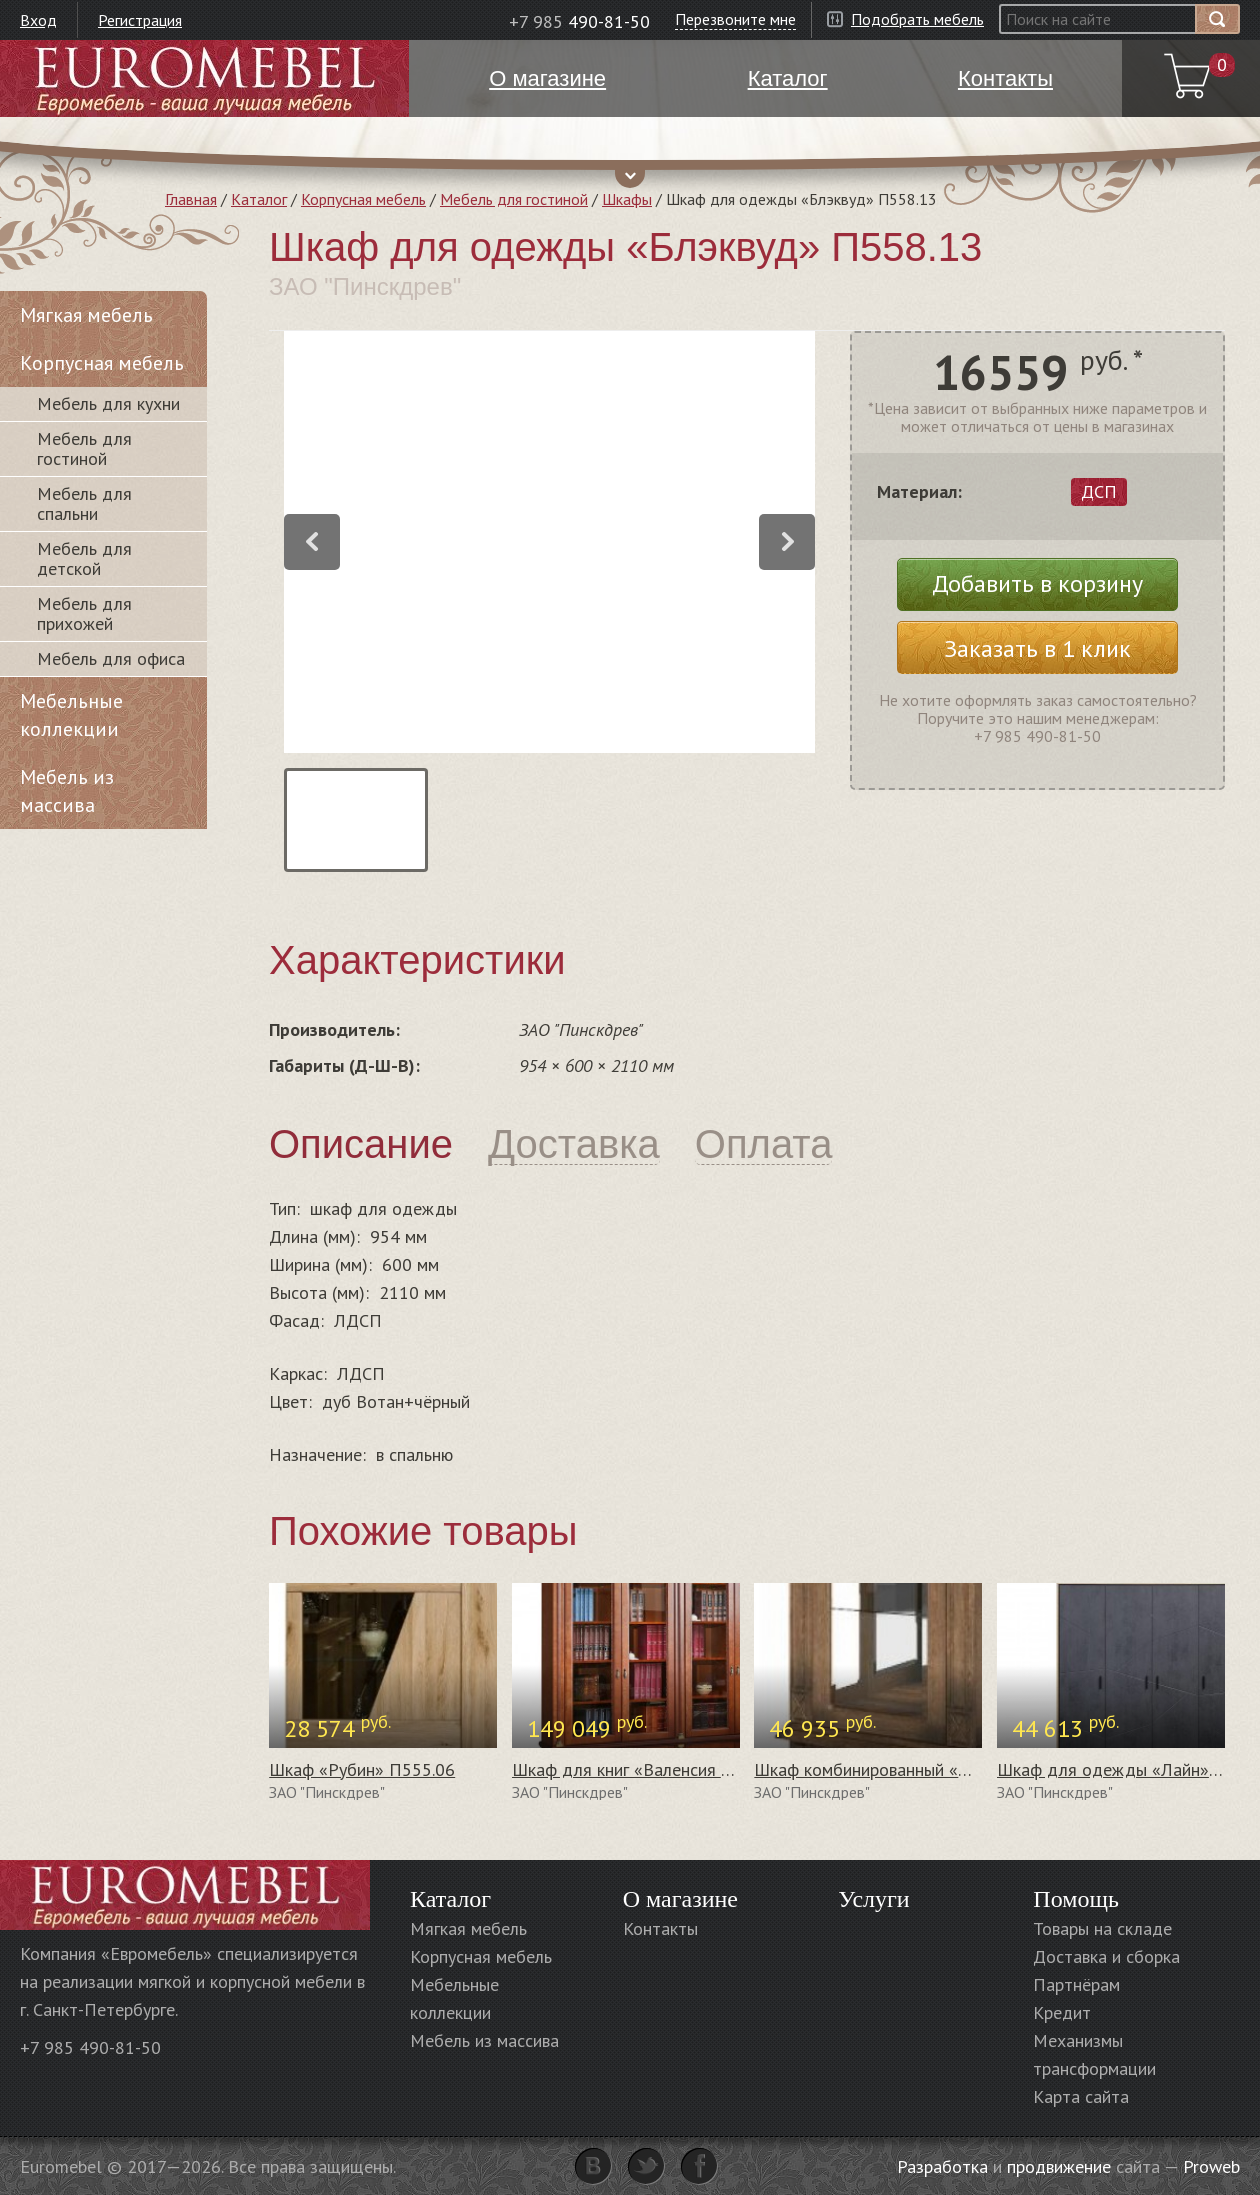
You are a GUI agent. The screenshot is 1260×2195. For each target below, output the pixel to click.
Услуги (873, 1899)
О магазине (680, 1899)
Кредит (1062, 2012)
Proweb (1211, 2166)
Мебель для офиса (111, 658)
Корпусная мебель (363, 199)
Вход (38, 20)
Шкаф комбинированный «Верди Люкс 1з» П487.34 (953, 1769)
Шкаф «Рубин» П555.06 (362, 1769)
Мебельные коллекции (71, 715)
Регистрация (140, 20)
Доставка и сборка (1106, 1956)
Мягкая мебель (86, 315)
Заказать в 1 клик (1037, 648)
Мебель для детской (84, 558)
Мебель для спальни (84, 503)
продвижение (1059, 2166)
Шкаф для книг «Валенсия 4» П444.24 (661, 1769)
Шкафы (627, 199)
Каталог (259, 199)
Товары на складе (1102, 1928)
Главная (191, 199)
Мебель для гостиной (514, 199)
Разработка (942, 2166)
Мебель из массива (67, 791)
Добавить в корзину (1037, 583)
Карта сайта (1081, 2096)
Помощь (1076, 1899)
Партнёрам (1076, 1984)
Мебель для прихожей (84, 613)
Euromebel (204, 78)
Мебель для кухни (108, 403)
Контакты (660, 1928)
